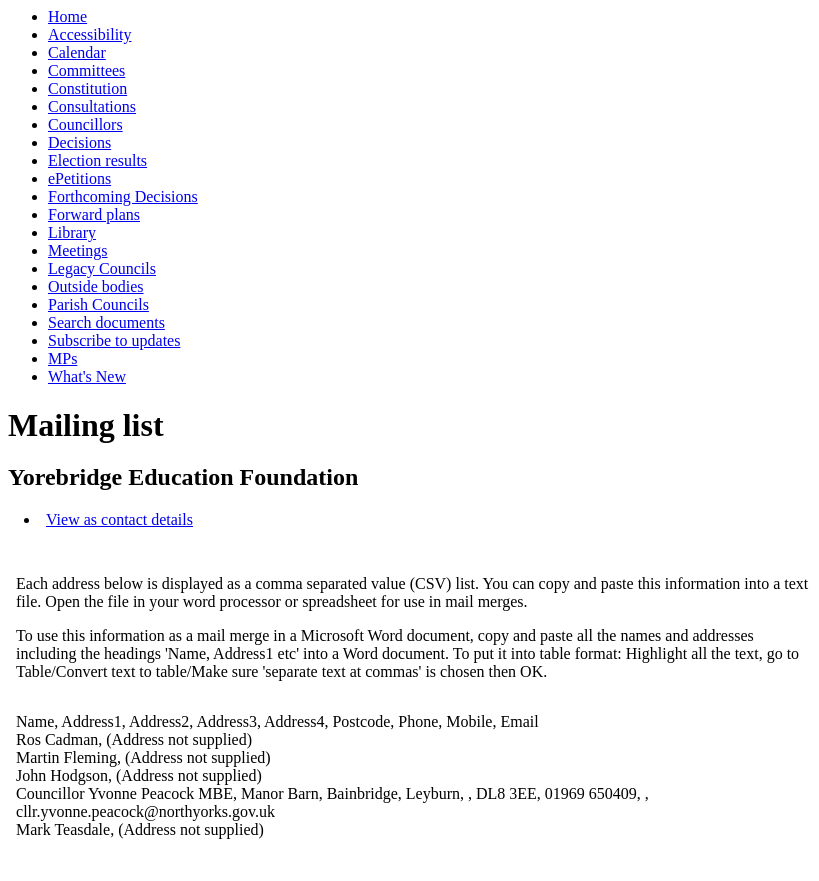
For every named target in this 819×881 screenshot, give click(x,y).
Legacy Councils (102, 268)
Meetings (78, 250)
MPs (62, 358)
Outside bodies (96, 286)
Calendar (77, 52)
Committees (86, 70)
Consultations (92, 106)
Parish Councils (98, 304)
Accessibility (90, 34)
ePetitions (79, 178)
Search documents (106, 322)
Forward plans (94, 214)
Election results (97, 160)
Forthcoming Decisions (123, 196)
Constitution (87, 88)
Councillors (85, 124)
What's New (87, 376)
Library (72, 232)
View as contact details (119, 519)
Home (67, 16)
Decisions (79, 142)
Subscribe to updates (114, 340)
